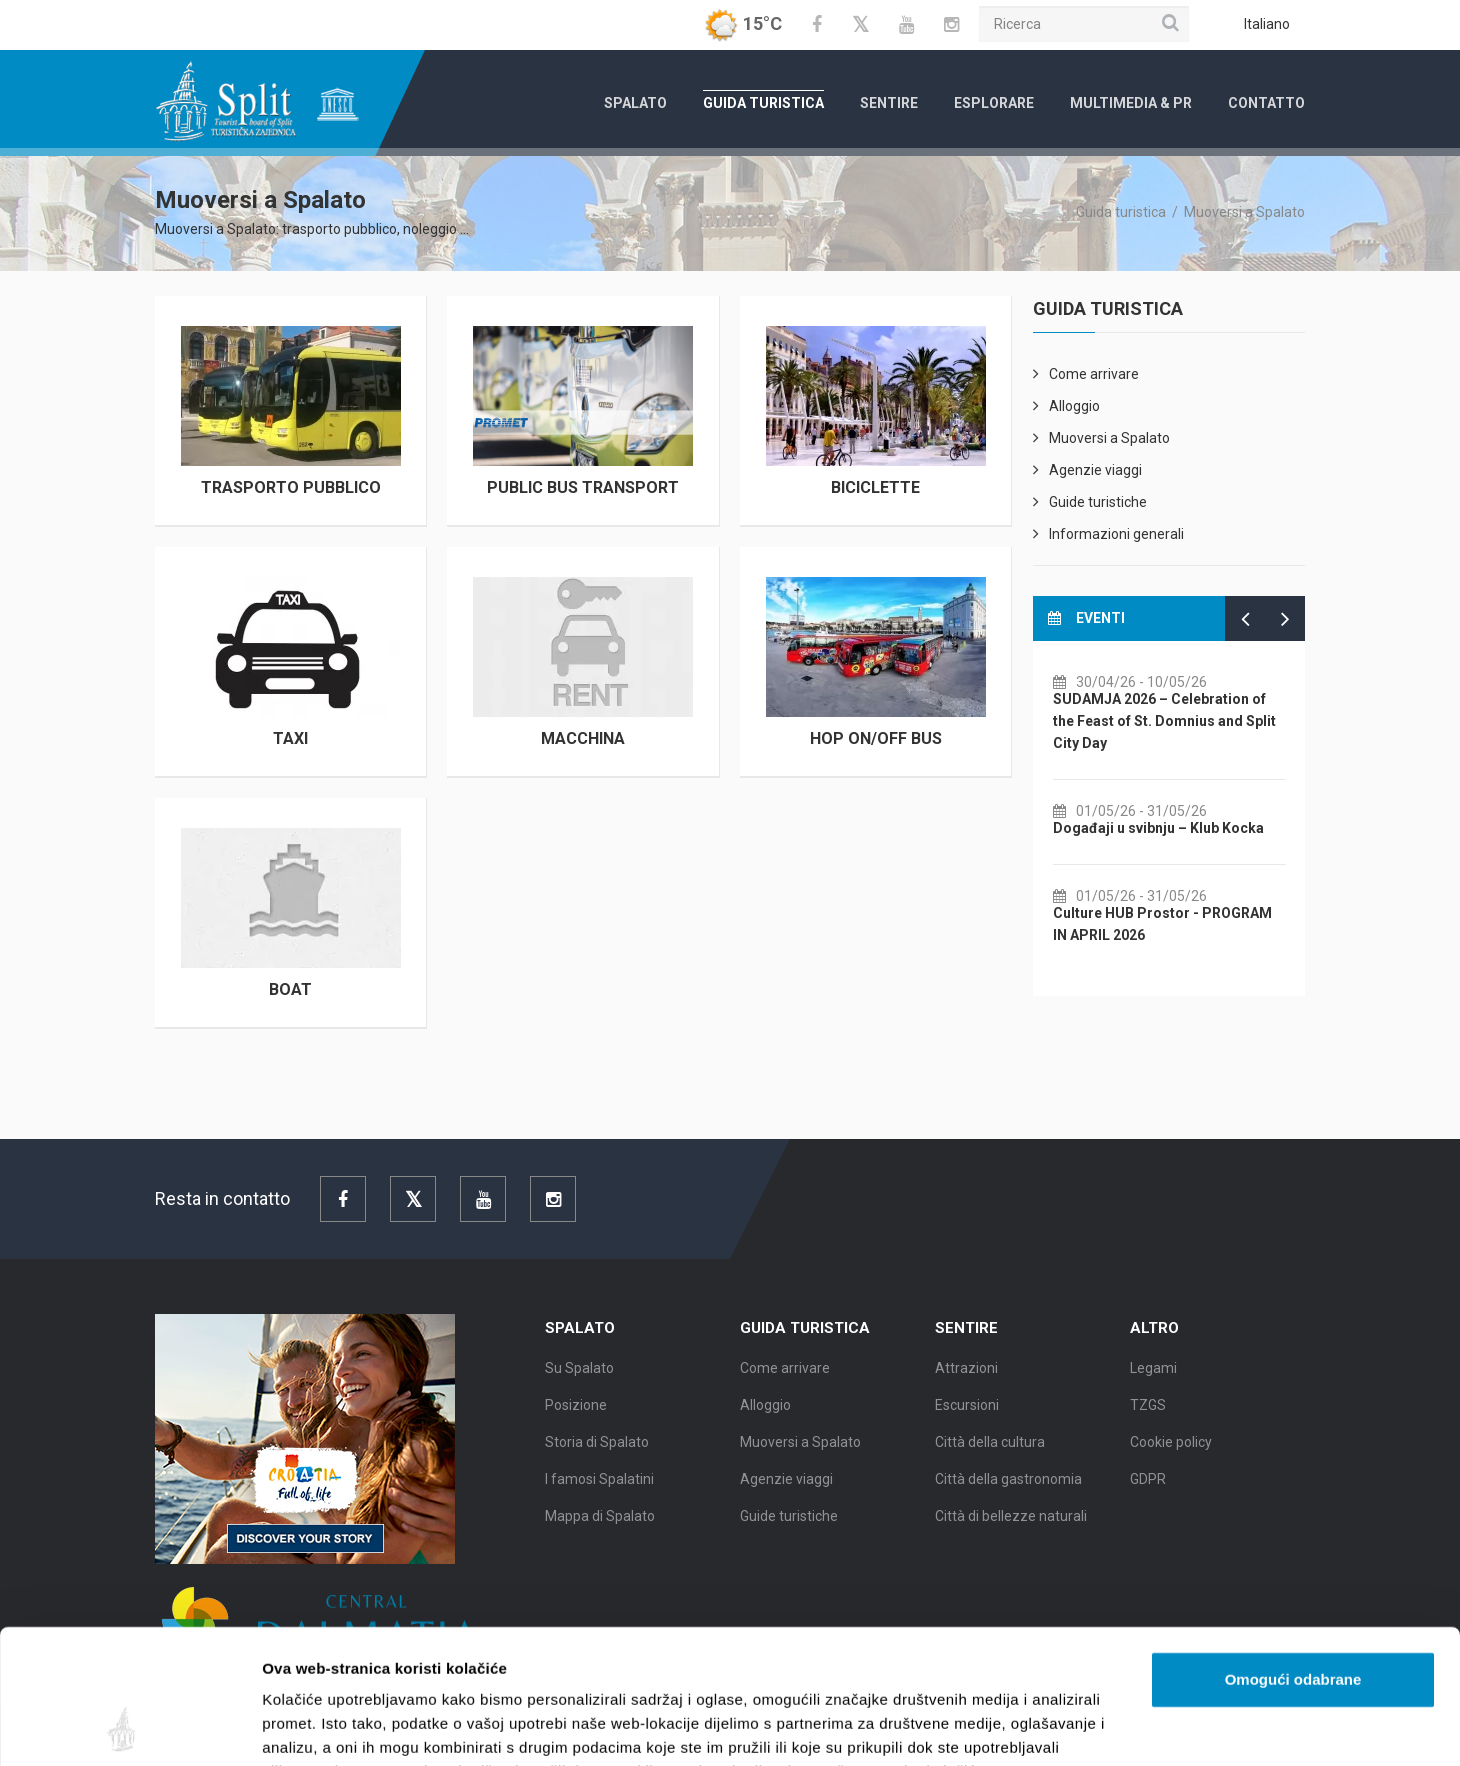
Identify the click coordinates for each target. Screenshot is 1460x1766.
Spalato (635, 103)
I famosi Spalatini (599, 1498)
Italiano (1267, 24)
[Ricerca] (1084, 24)
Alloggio (1074, 406)
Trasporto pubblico (291, 487)
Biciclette (875, 487)
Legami (1153, 1387)
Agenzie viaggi (1095, 470)
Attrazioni (966, 1387)
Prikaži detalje (1036, 1726)
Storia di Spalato (597, 1461)
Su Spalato (579, 1387)
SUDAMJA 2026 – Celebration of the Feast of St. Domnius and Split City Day (1207, 721)
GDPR (1148, 1498)
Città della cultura (990, 1461)
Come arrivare (1094, 374)
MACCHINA (583, 738)
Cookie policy (1171, 1461)
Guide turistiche (1098, 502)
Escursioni (967, 1424)
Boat (290, 989)
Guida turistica (763, 103)
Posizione (576, 1424)
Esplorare (994, 103)
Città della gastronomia (1008, 1498)
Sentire (889, 103)
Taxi (290, 738)
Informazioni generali (1116, 534)
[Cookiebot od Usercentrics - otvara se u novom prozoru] (129, 1727)
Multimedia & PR (1131, 103)
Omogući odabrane (1293, 1553)
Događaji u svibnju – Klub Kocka (1201, 828)
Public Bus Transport (583, 487)
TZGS (1148, 1424)
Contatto (1266, 103)
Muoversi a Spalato (1244, 212)
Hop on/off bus (876, 738)
